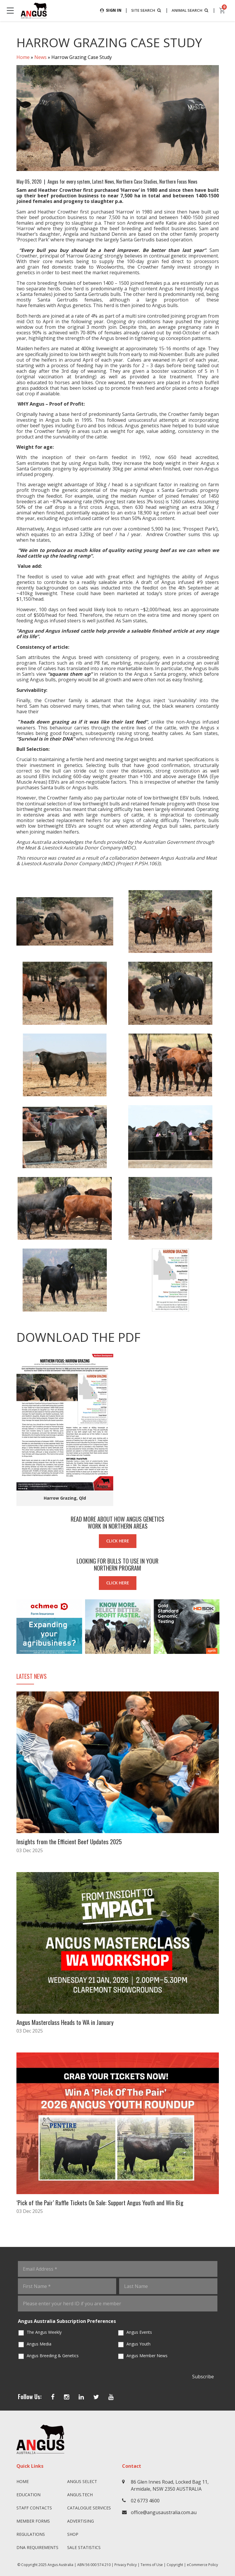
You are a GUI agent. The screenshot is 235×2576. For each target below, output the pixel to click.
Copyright (175, 2563)
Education (28, 2494)
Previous (10, 1627)
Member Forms (33, 2520)
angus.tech (80, 2494)
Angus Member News (147, 2354)
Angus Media (39, 2343)
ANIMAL (189, 10)
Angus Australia (60, 2563)
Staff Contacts (34, 2507)
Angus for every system (69, 181)
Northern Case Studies (136, 181)
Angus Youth (138, 2343)
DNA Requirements (37, 2546)
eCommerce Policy (202, 2563)
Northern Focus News (178, 181)
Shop (72, 2533)
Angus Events (139, 2331)
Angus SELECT (82, 2480)
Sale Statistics (84, 2546)
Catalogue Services (89, 2507)
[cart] (222, 10)
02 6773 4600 (145, 2500)
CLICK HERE (117, 1541)
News (40, 57)
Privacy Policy (125, 2563)
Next (225, 1627)
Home (23, 57)
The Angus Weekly (44, 2331)
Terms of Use (152, 2563)
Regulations (30, 2533)
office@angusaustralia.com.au (164, 2511)
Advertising (80, 2520)
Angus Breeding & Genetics (53, 2354)
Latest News (103, 181)
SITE (143, 10)
